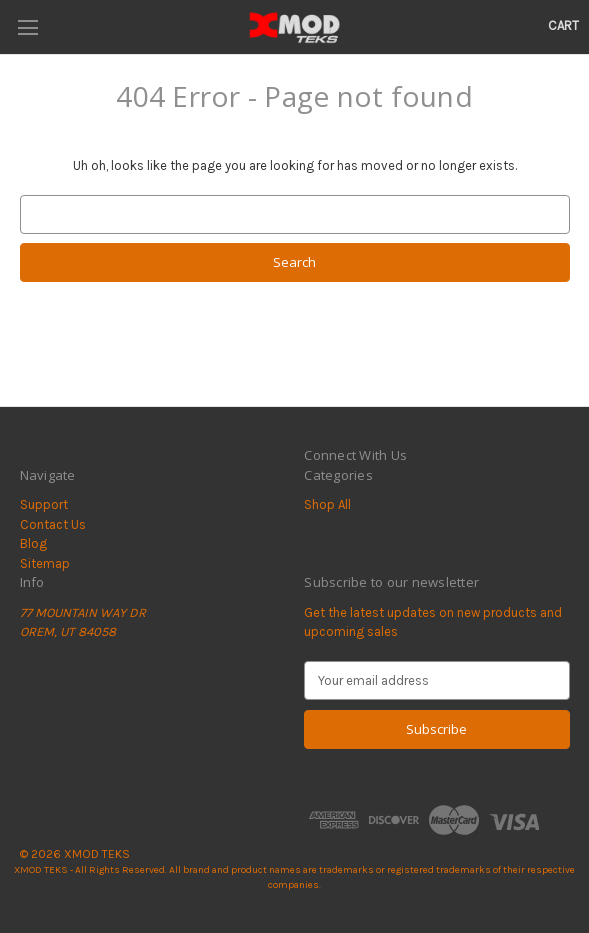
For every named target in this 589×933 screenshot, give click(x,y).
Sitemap (45, 563)
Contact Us (53, 524)
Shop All (327, 504)
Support (44, 504)
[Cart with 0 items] (563, 26)
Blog (33, 543)
